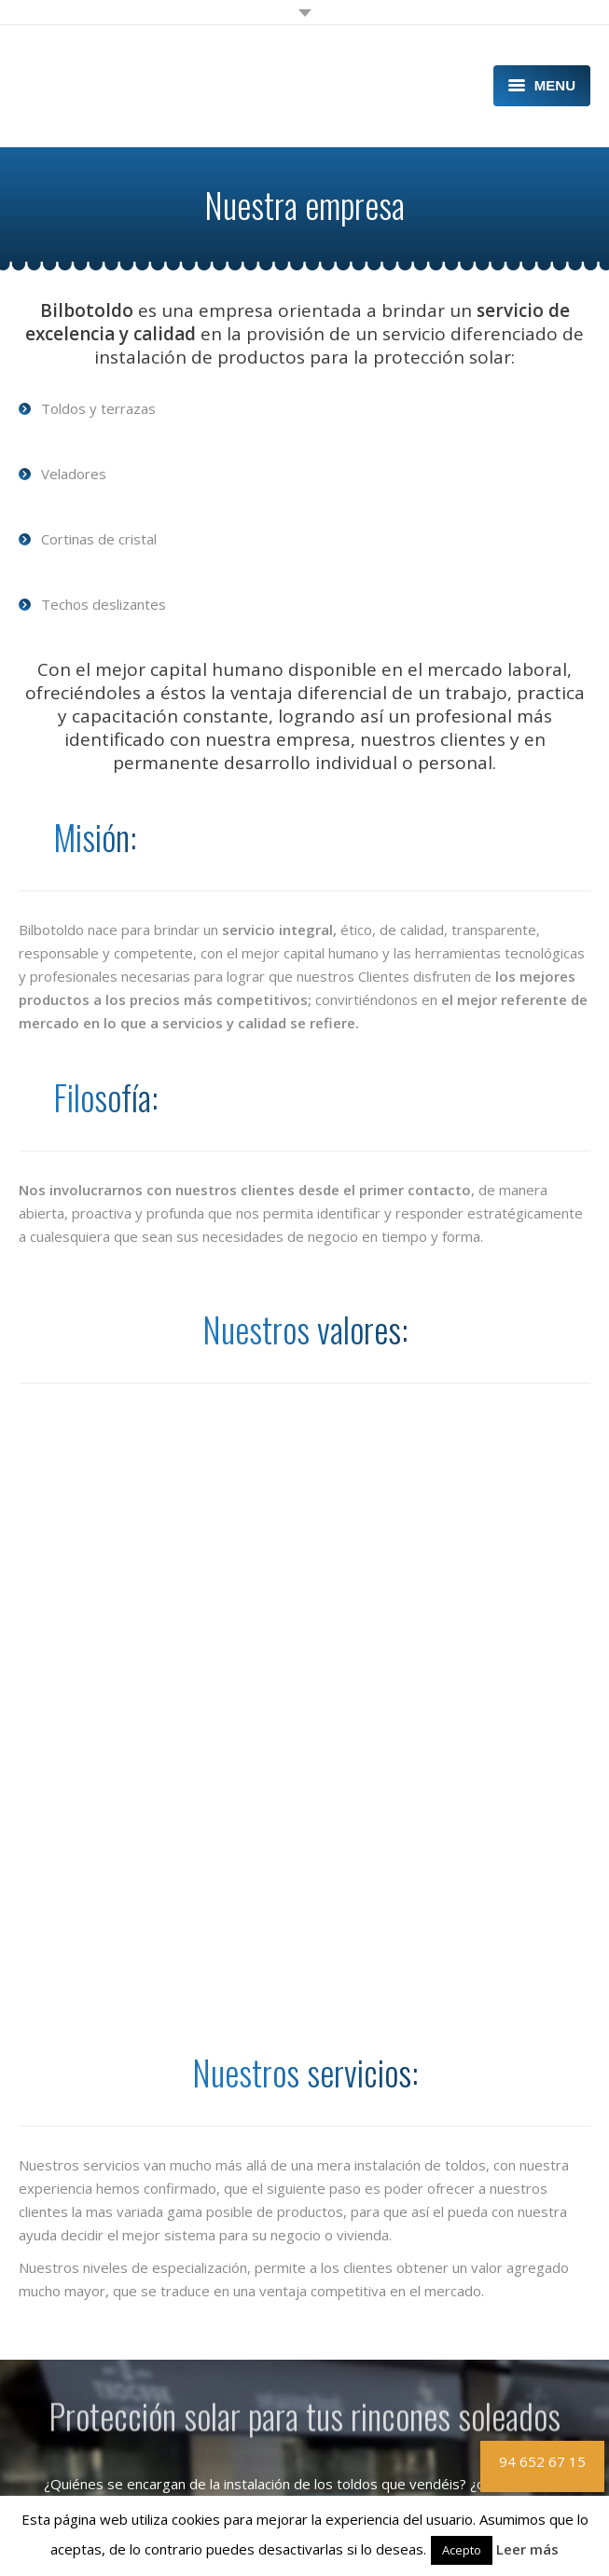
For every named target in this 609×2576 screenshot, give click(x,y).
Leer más (527, 2549)
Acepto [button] (461, 2550)
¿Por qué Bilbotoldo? (82, 2399)
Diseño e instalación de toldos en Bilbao (140, 2340)
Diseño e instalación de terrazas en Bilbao (146, 2319)
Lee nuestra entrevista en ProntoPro (162, 2171)
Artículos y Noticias (76, 2458)
